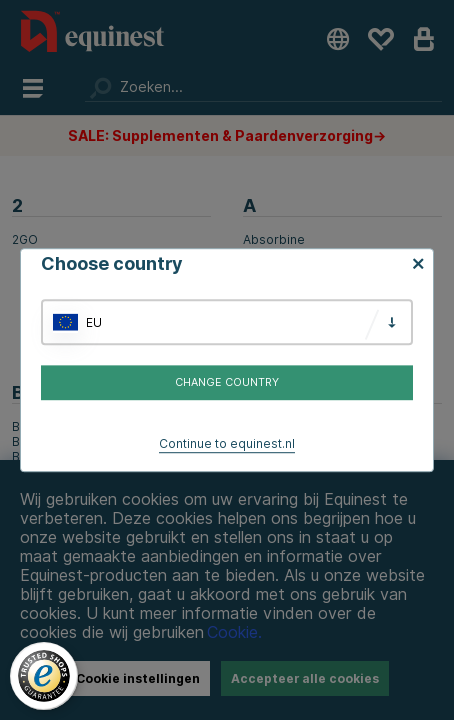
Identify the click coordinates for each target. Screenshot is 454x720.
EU (94, 322)
